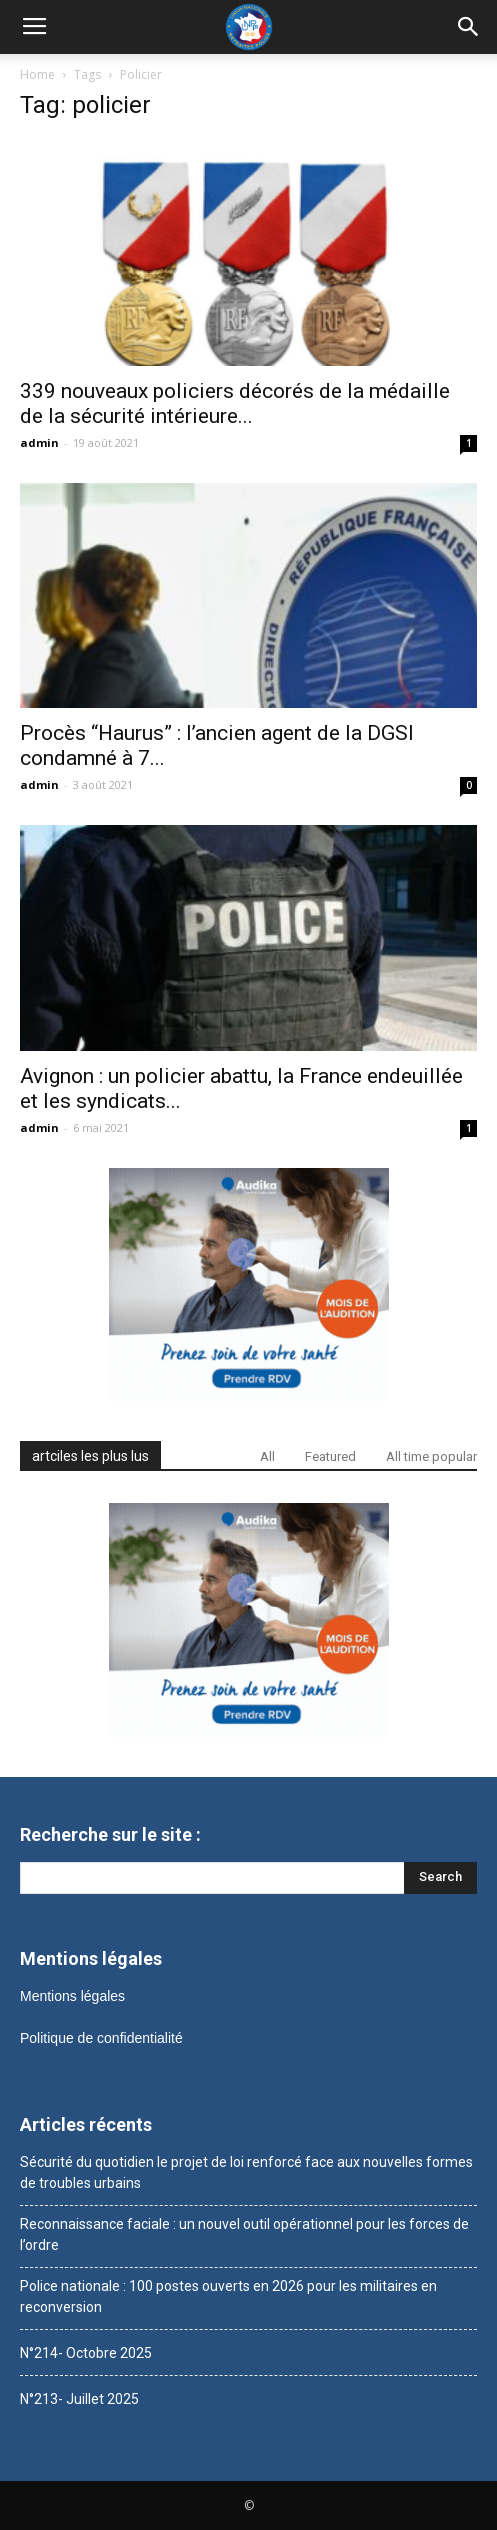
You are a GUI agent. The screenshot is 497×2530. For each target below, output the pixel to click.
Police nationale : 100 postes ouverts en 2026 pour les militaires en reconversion (228, 2296)
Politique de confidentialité (101, 2038)
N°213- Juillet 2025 (79, 2399)
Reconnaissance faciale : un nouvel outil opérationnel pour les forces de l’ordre (244, 2234)
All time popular (431, 1456)
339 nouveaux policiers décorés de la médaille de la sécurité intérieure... (235, 403)
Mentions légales (72, 1996)
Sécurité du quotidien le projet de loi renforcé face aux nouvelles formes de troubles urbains (246, 2172)
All (267, 1456)
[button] (469, 27)
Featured (330, 1456)
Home (37, 74)
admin (39, 442)
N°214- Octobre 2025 (86, 2353)
